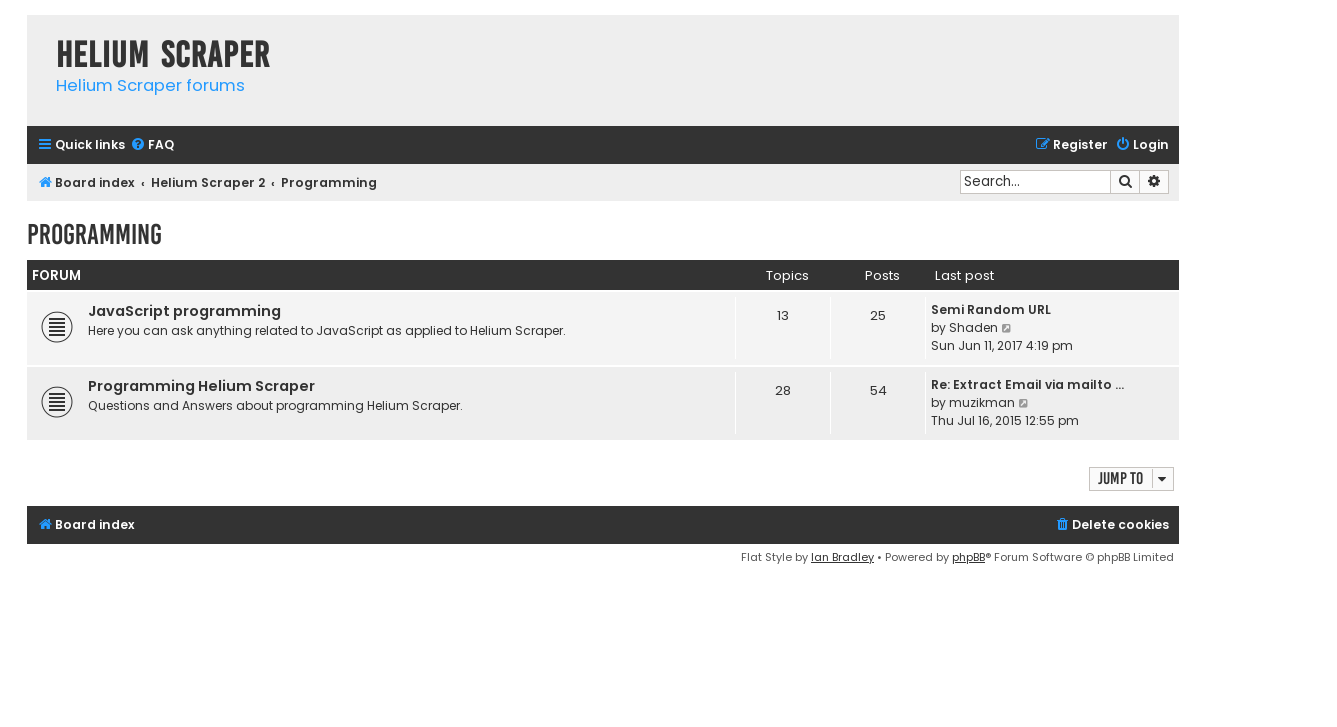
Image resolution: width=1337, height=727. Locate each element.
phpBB (968, 557)
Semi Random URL (991, 309)
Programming (94, 234)
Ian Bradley (842, 557)
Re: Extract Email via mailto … (1027, 384)
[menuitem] (152, 145)
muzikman (982, 402)
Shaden (973, 327)
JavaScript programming (184, 311)
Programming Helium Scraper (201, 386)
